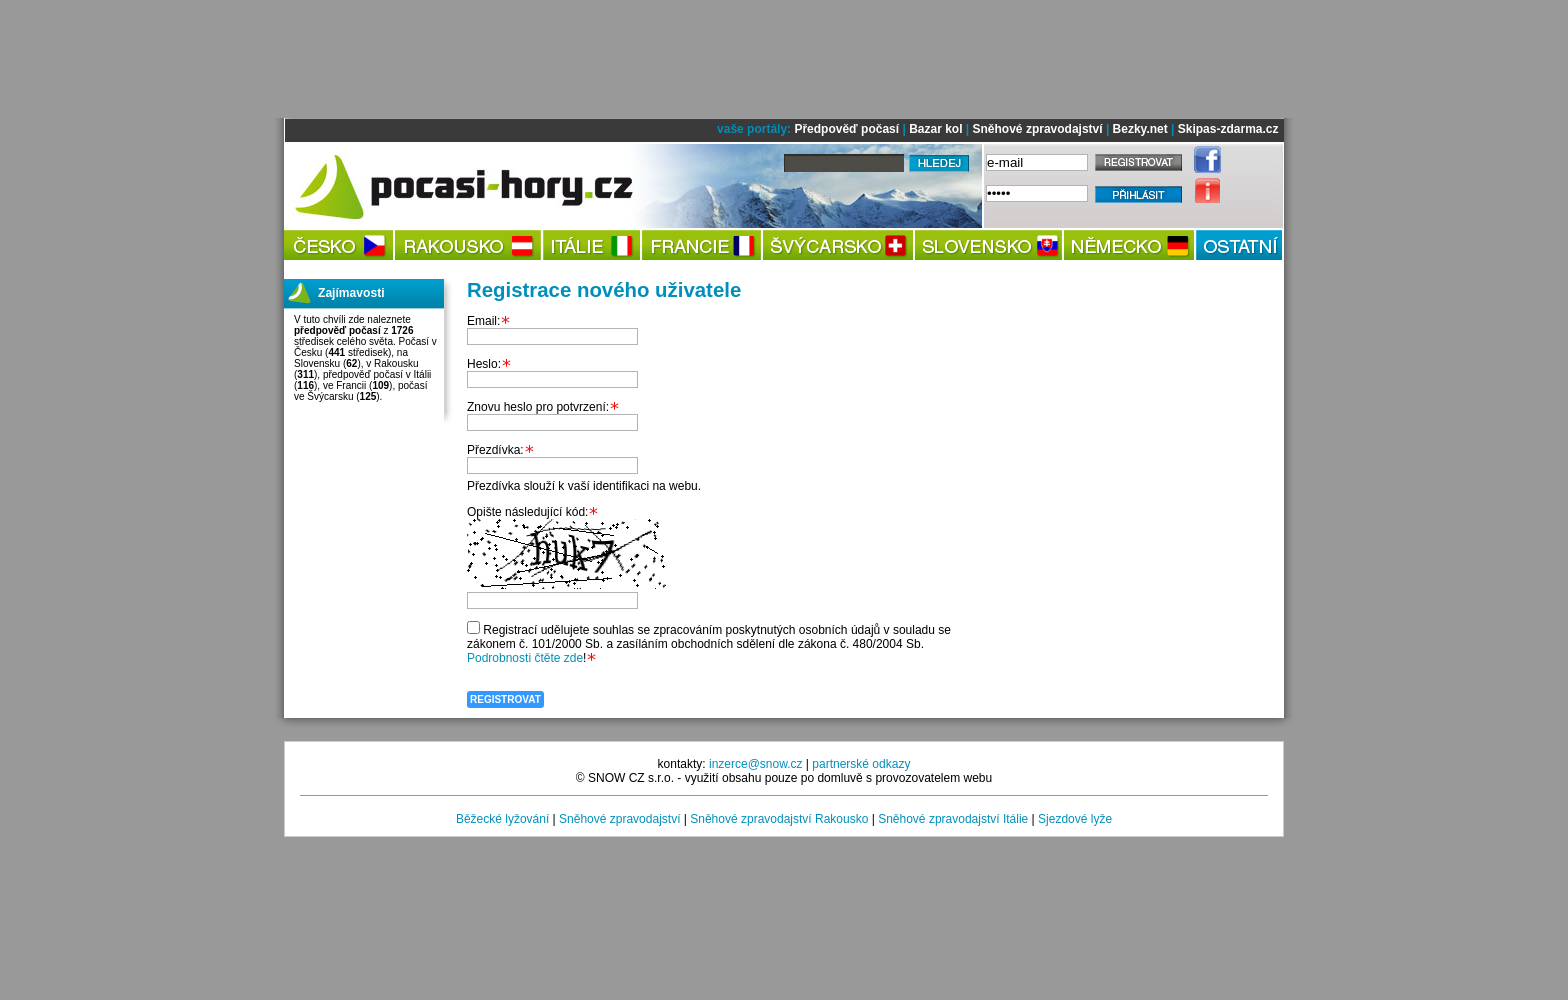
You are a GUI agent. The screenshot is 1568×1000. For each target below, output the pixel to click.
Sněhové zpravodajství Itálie (953, 819)
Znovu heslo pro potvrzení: (538, 407)
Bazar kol (935, 129)
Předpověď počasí (846, 129)
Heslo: (484, 364)
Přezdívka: (495, 450)
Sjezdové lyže (1075, 819)
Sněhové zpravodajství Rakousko (779, 819)
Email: (483, 321)
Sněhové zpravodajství (1038, 129)
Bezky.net (1140, 129)
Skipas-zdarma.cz (1228, 129)
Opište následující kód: (527, 512)
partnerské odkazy (861, 764)
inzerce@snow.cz (756, 764)
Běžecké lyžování (502, 819)
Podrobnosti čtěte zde (525, 658)
